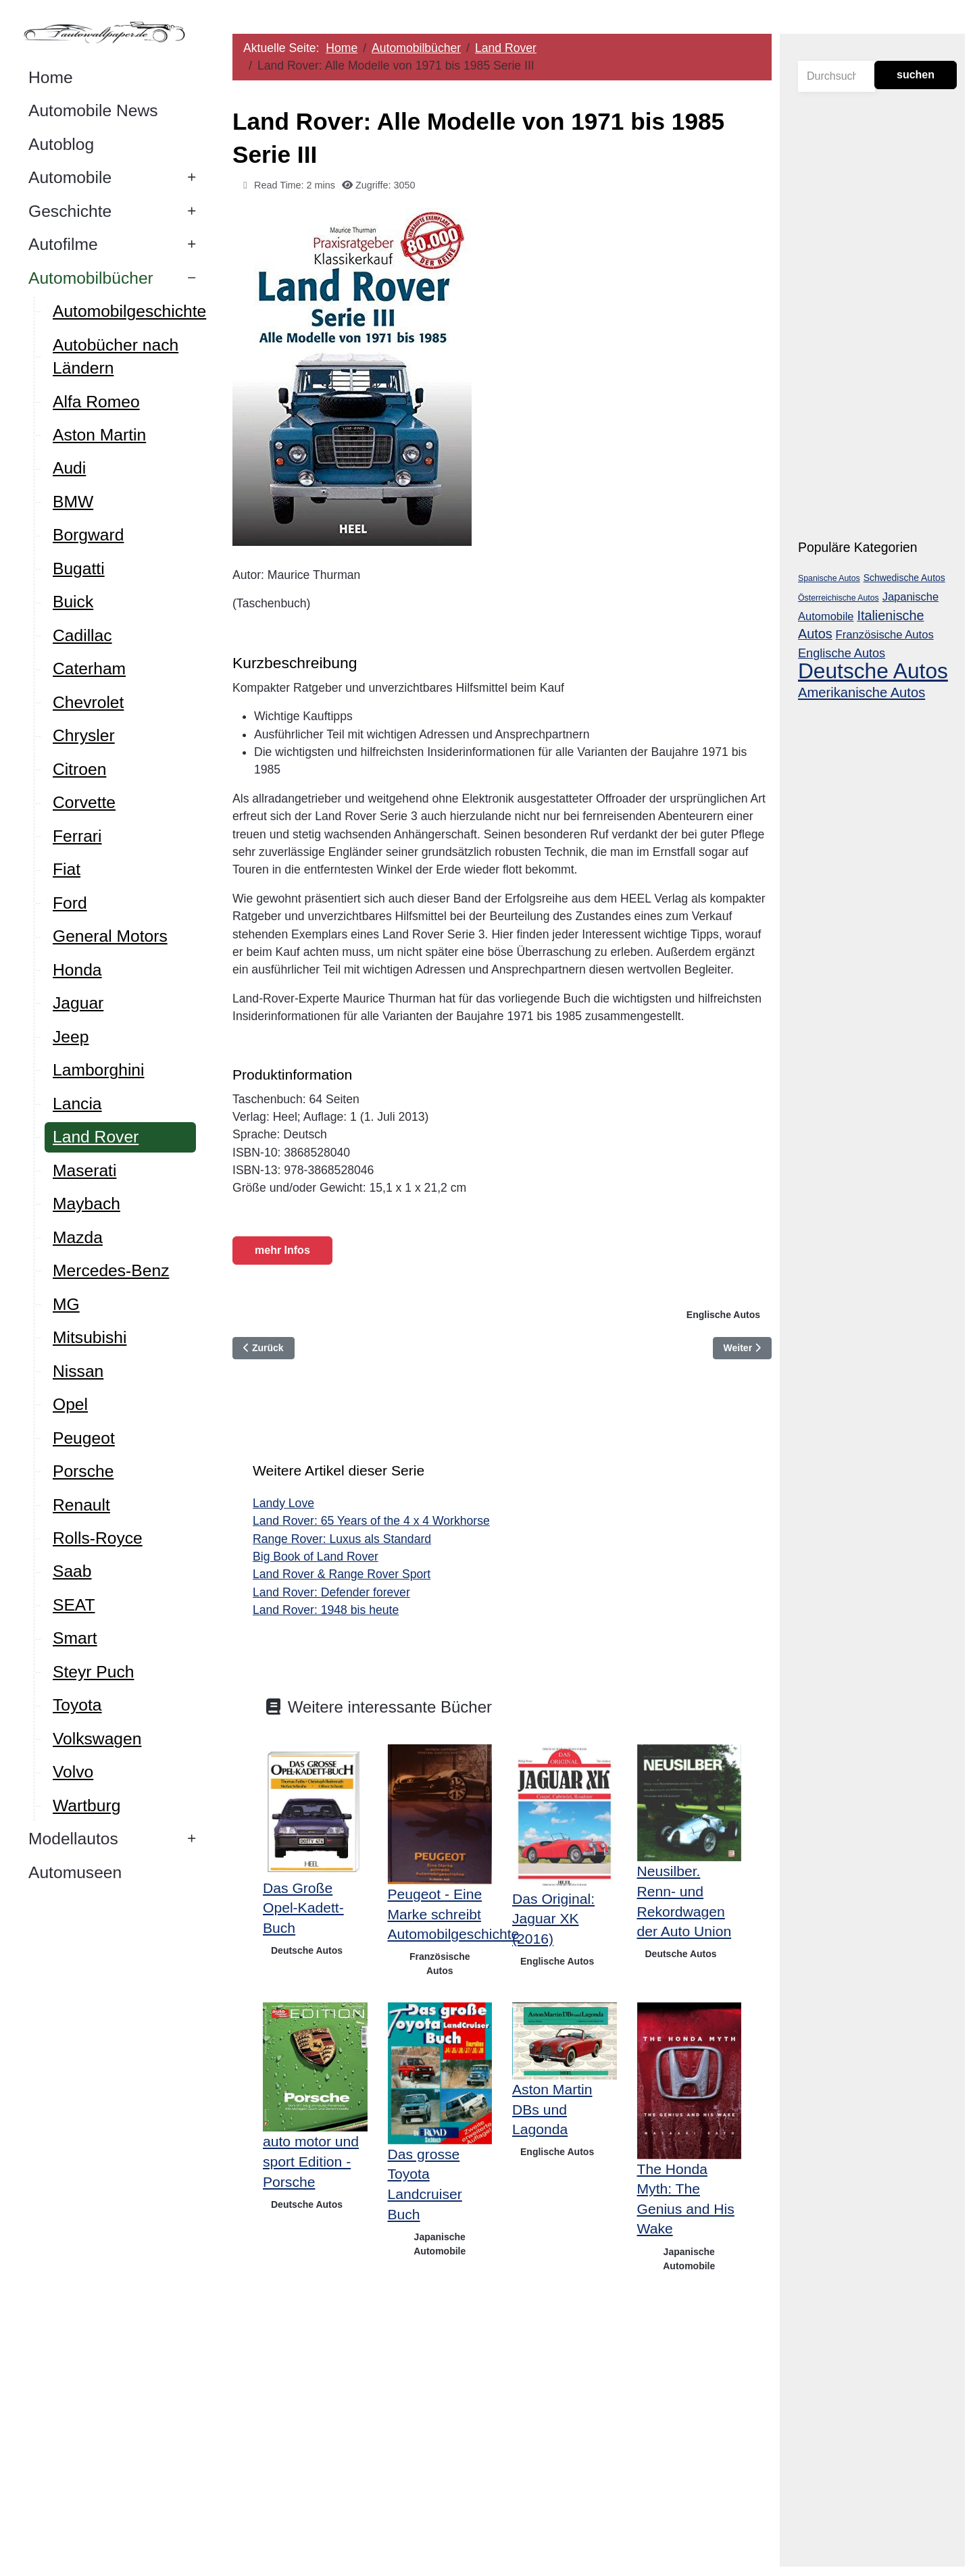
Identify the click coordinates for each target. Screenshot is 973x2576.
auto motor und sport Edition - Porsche (311, 2161)
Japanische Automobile (440, 2243)
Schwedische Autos (904, 577)
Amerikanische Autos (861, 692)
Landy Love (284, 1503)
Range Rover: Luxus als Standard (342, 1539)
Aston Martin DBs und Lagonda (553, 2109)
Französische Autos (440, 1963)
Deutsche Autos (307, 1950)
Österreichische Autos (838, 598)
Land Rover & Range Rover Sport (342, 1574)
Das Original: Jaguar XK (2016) (554, 1918)
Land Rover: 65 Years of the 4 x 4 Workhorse (372, 1520)
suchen (915, 74)
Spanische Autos (829, 578)
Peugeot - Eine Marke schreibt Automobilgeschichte (454, 1914)
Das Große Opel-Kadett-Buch (304, 1908)
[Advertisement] (502, 2438)
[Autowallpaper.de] (108, 31)
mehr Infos (283, 1250)
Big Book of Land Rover (316, 1556)
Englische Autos (723, 1314)
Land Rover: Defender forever (332, 1592)
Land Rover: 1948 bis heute (326, 1610)
